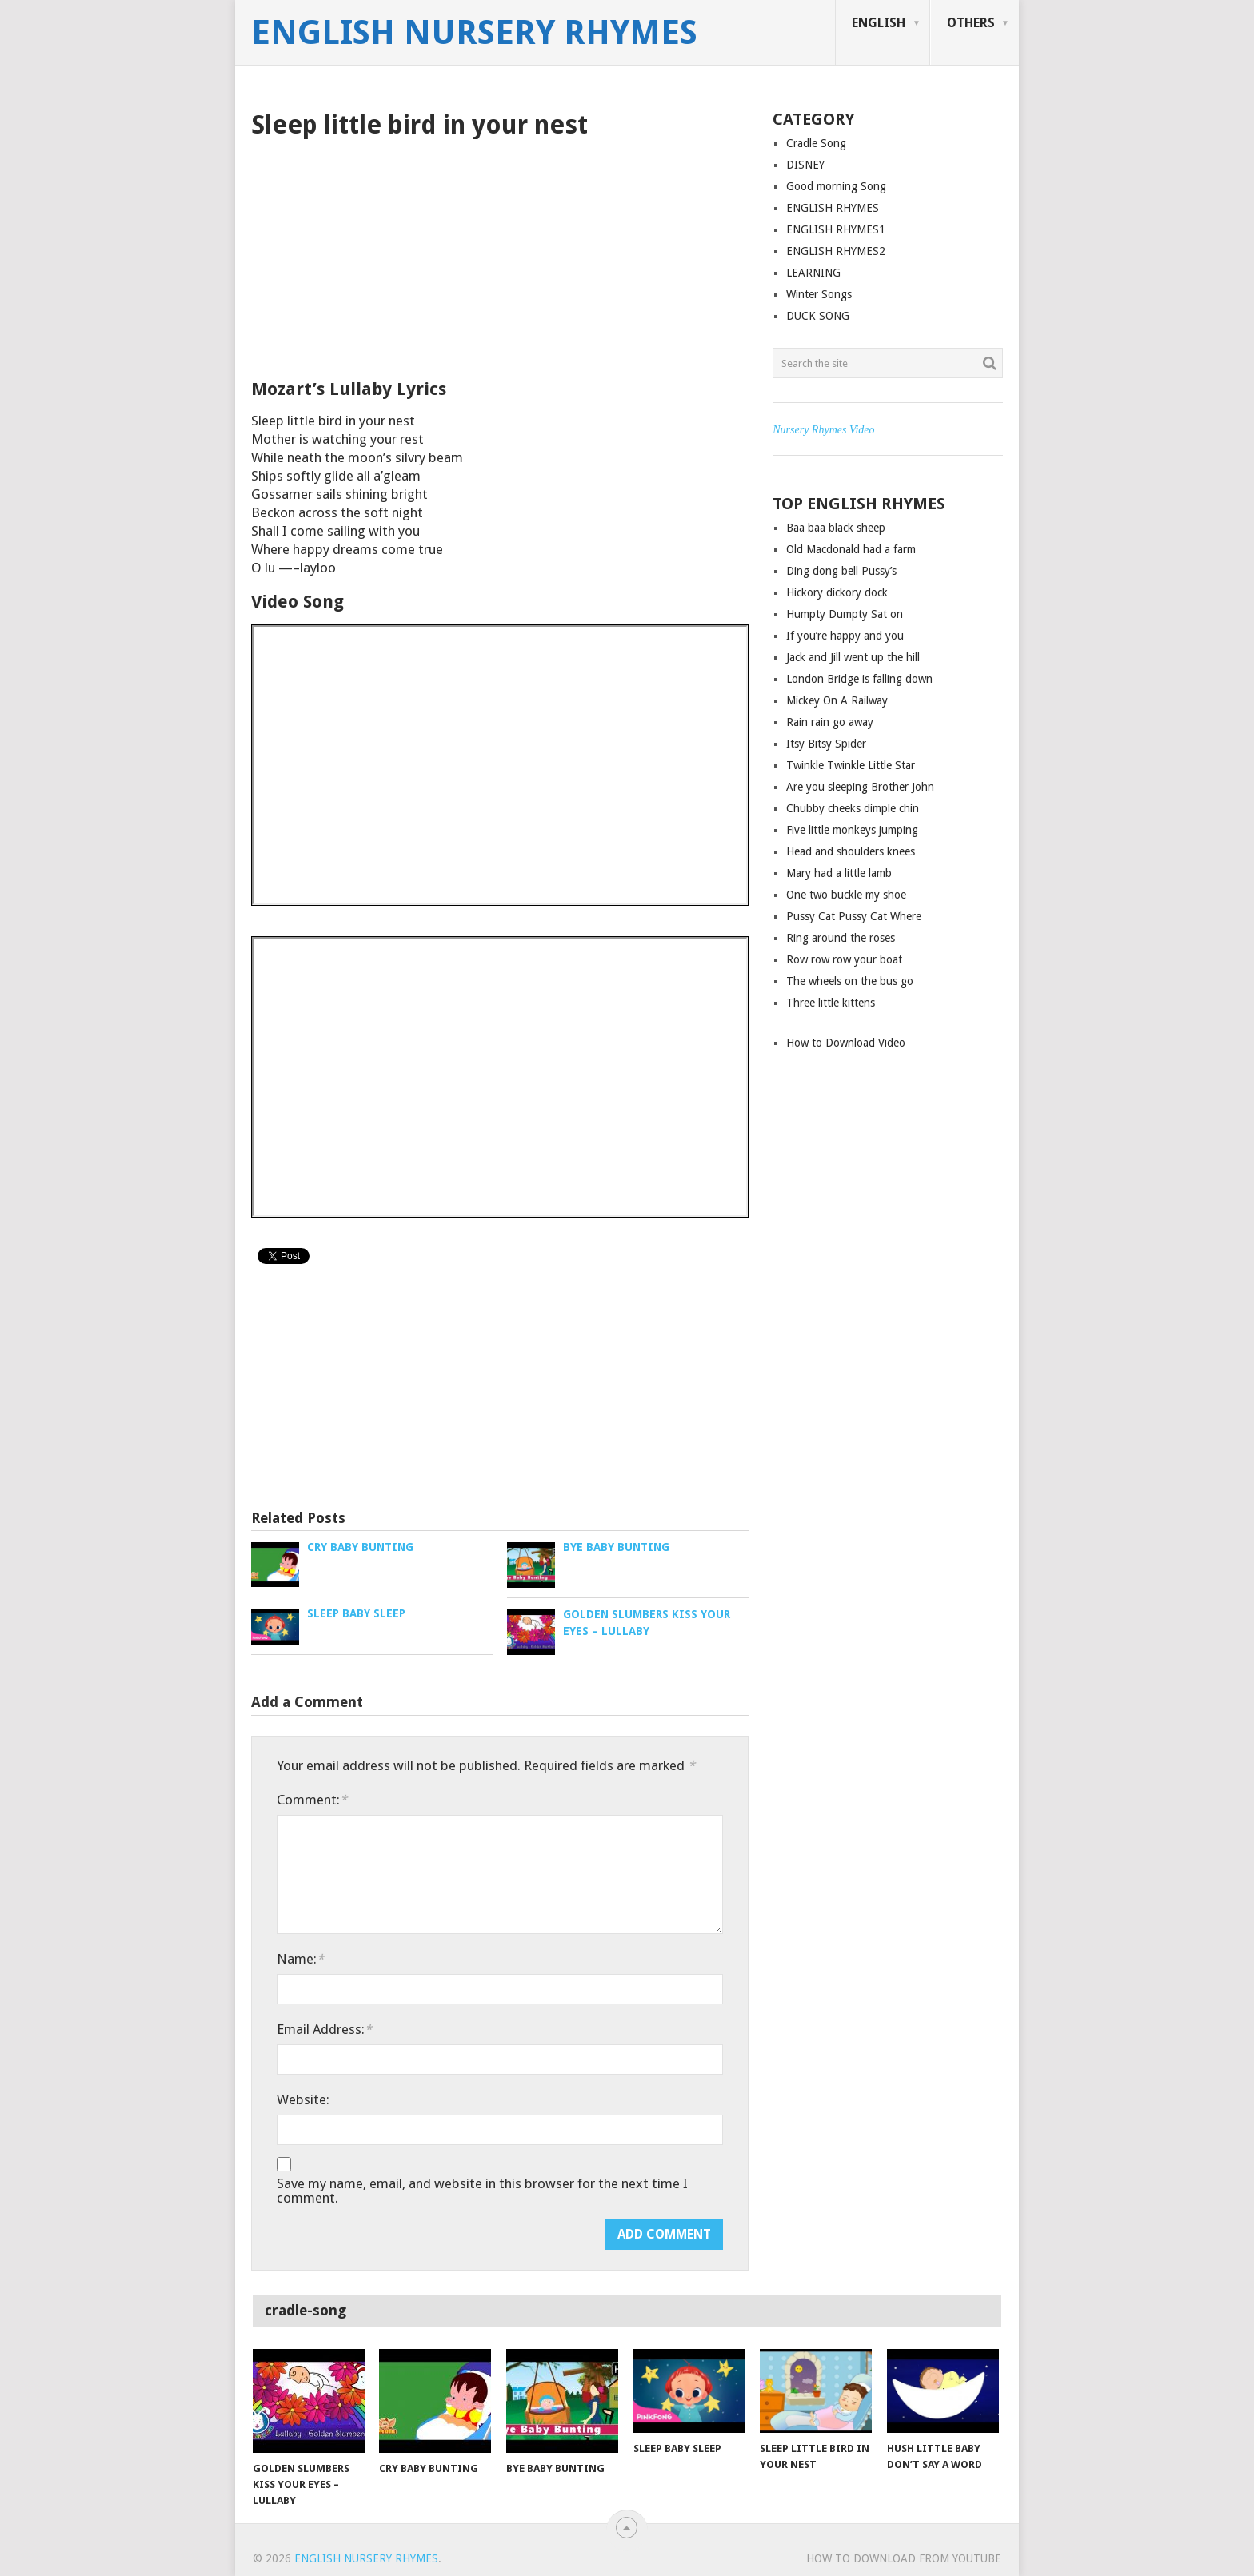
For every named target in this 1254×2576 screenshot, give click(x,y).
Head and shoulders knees (850, 851)
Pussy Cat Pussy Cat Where (853, 916)
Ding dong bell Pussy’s (841, 570)
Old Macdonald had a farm (851, 549)
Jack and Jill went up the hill (853, 657)
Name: (300, 1959)
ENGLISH (878, 22)
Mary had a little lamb (839, 873)
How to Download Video (845, 1042)
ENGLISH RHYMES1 (835, 229)
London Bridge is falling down (859, 678)
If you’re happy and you (845, 635)
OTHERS (971, 22)
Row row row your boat (844, 959)
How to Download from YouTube (903, 2558)
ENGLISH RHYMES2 (835, 251)
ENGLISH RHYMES (832, 207)
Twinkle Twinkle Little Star (850, 765)
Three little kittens (830, 1002)
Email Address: (324, 2029)
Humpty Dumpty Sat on (844, 614)
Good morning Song (836, 186)
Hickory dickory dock (837, 592)
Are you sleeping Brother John (860, 786)
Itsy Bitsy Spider (826, 743)
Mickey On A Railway (837, 700)
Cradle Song (816, 143)
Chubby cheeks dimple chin (852, 808)
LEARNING (813, 272)
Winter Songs (819, 294)
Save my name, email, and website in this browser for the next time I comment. (482, 2190)
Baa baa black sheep (835, 527)
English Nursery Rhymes (474, 33)
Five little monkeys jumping (852, 829)
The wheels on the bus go (849, 981)
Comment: (312, 1800)
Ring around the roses (840, 937)
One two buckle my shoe (846, 894)
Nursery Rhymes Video (823, 430)
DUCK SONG (817, 315)
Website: (303, 2099)
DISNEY (805, 164)
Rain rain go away (829, 722)
